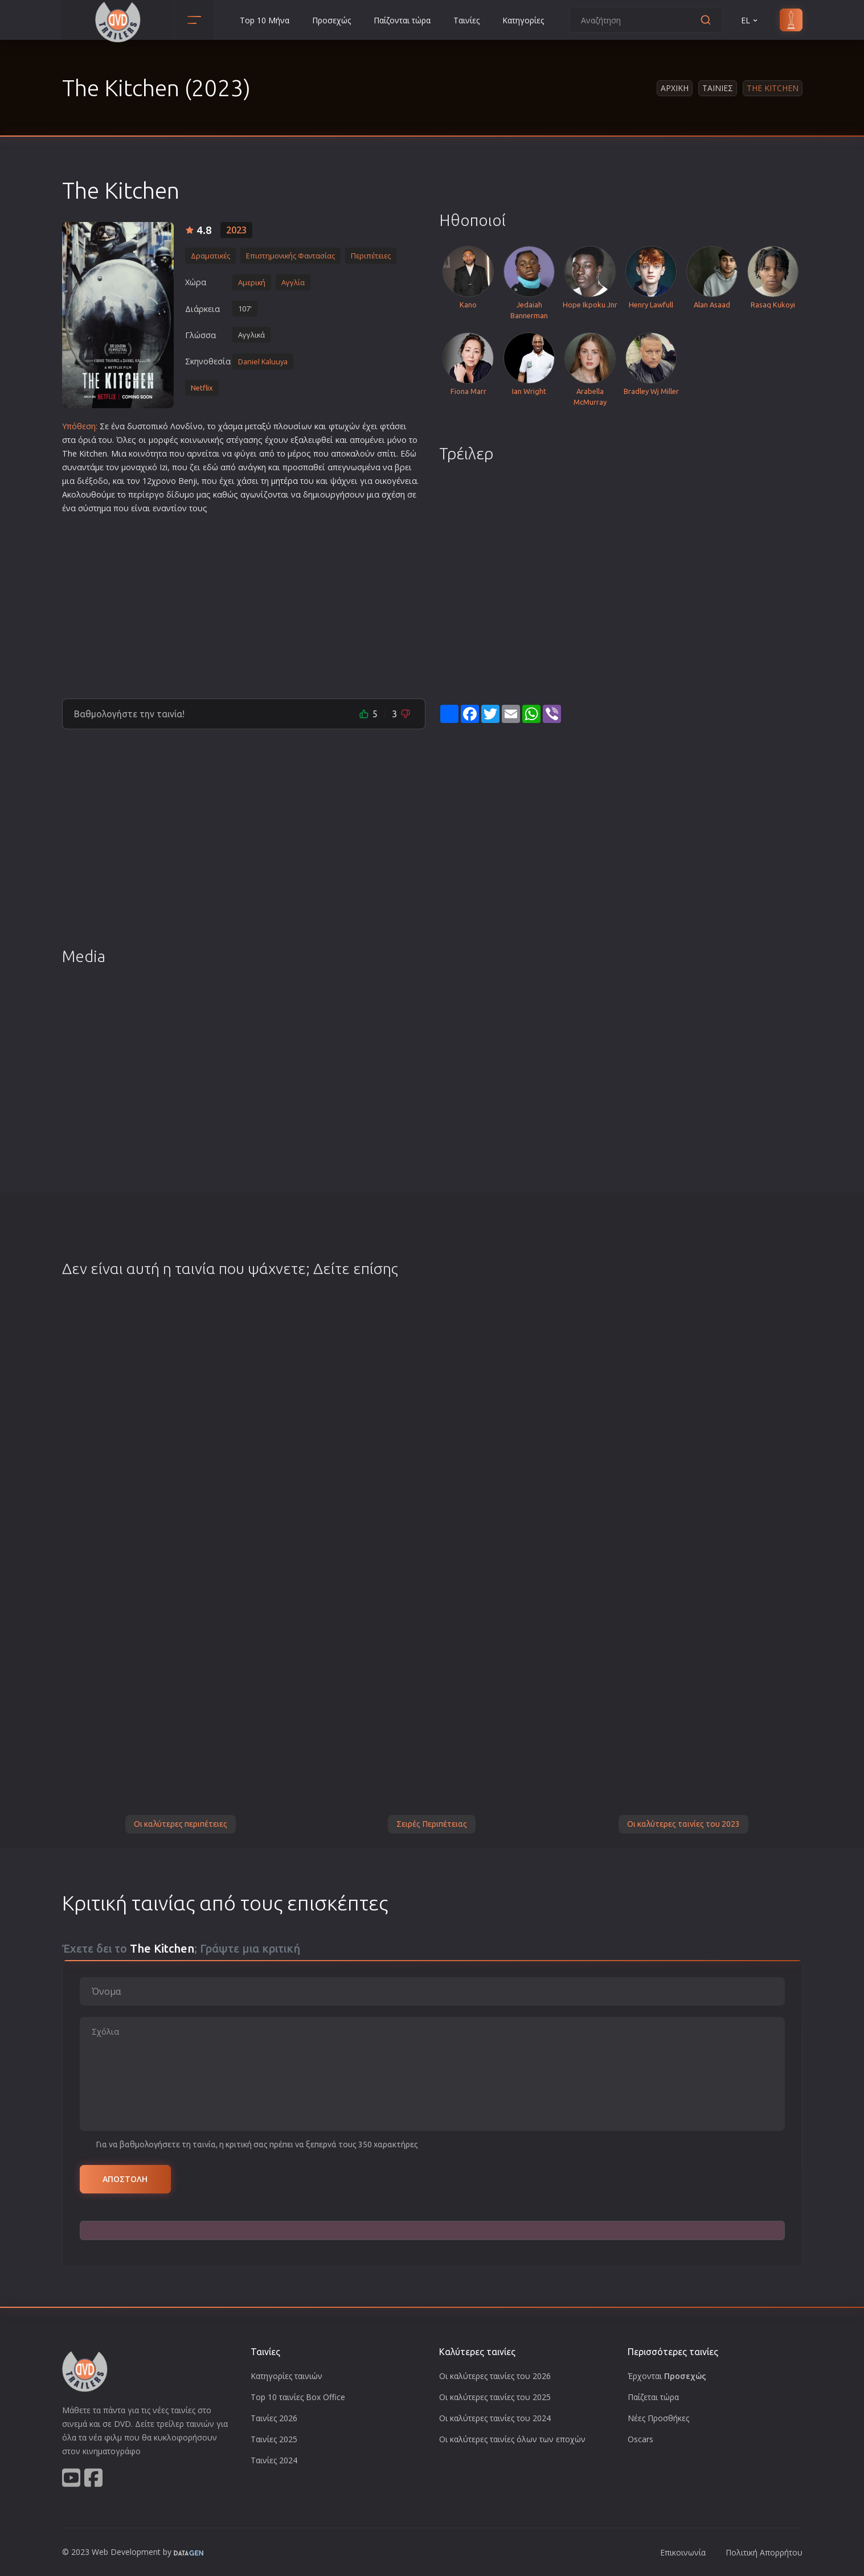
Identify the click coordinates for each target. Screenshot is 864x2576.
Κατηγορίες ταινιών (286, 2375)
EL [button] (750, 20)
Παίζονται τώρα (402, 20)
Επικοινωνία (683, 2552)
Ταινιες (717, 88)
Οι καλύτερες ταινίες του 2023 (683, 1824)
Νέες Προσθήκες (658, 2418)
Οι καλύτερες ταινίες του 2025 (495, 2397)
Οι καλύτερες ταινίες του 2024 (495, 2418)
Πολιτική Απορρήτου (764, 2552)
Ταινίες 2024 (274, 2460)
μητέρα (284, 480)
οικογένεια (396, 480)
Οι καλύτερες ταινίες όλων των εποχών (512, 2439)
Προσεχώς (331, 20)
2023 (236, 230)
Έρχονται (667, 2375)
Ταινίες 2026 (274, 2418)
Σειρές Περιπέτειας (431, 1824)
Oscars (640, 2439)
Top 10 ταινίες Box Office (298, 2397)
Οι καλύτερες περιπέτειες (180, 1824)
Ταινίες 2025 (274, 2439)
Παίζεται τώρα (653, 2397)
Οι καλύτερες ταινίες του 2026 (495, 2375)
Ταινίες (466, 20)
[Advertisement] (243, 601)
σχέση (393, 494)
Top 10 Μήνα (264, 20)
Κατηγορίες (523, 20)
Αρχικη (675, 88)
